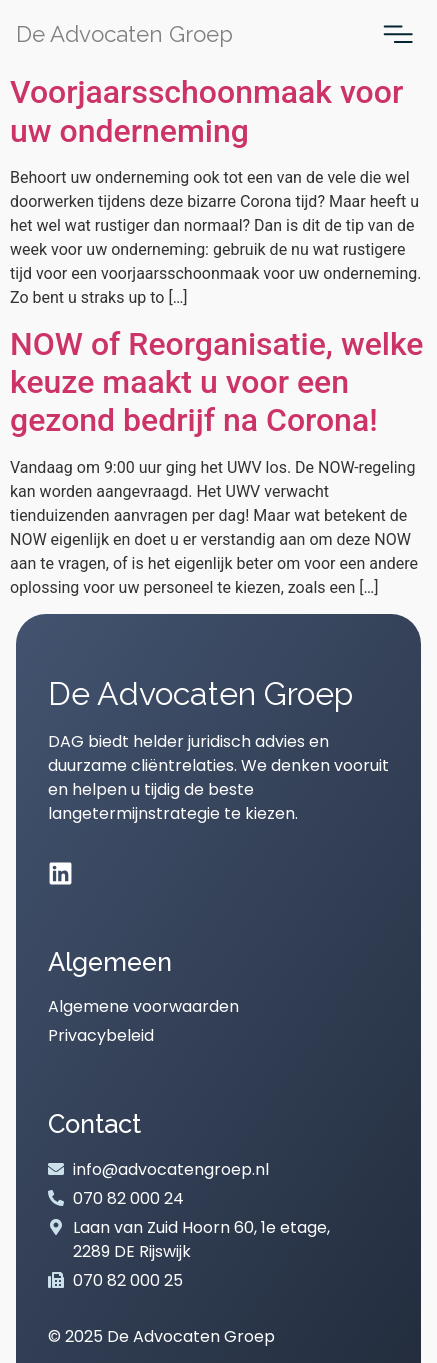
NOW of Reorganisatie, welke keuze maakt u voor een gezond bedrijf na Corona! (216, 382)
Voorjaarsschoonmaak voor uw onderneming (206, 111)
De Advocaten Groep (124, 34)
